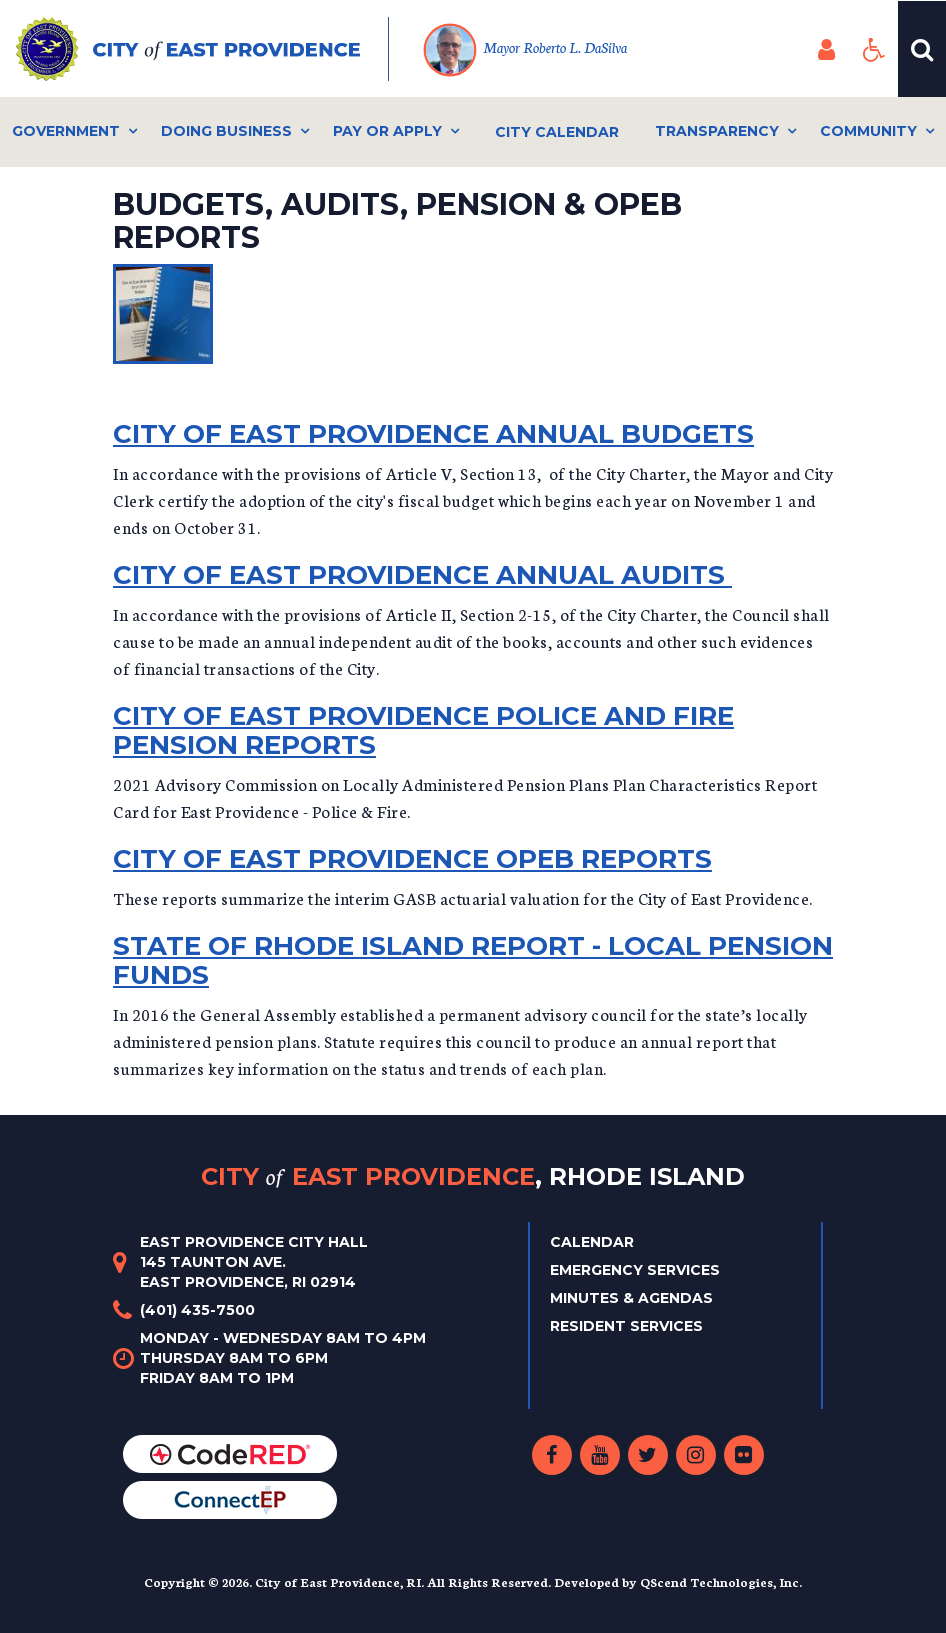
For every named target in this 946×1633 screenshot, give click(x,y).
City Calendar (557, 132)
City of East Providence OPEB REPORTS (412, 859)
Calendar (592, 1242)
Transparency (717, 131)
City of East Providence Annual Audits (422, 575)
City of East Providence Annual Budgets (433, 434)
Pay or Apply (387, 131)
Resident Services (626, 1326)
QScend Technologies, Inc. (721, 1581)
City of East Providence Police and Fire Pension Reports (423, 730)
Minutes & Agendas (631, 1298)
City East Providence (473, 1176)
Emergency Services (635, 1270)
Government (66, 131)
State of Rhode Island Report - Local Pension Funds (473, 960)
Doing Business (226, 131)
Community (868, 131)
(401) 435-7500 (197, 1310)
